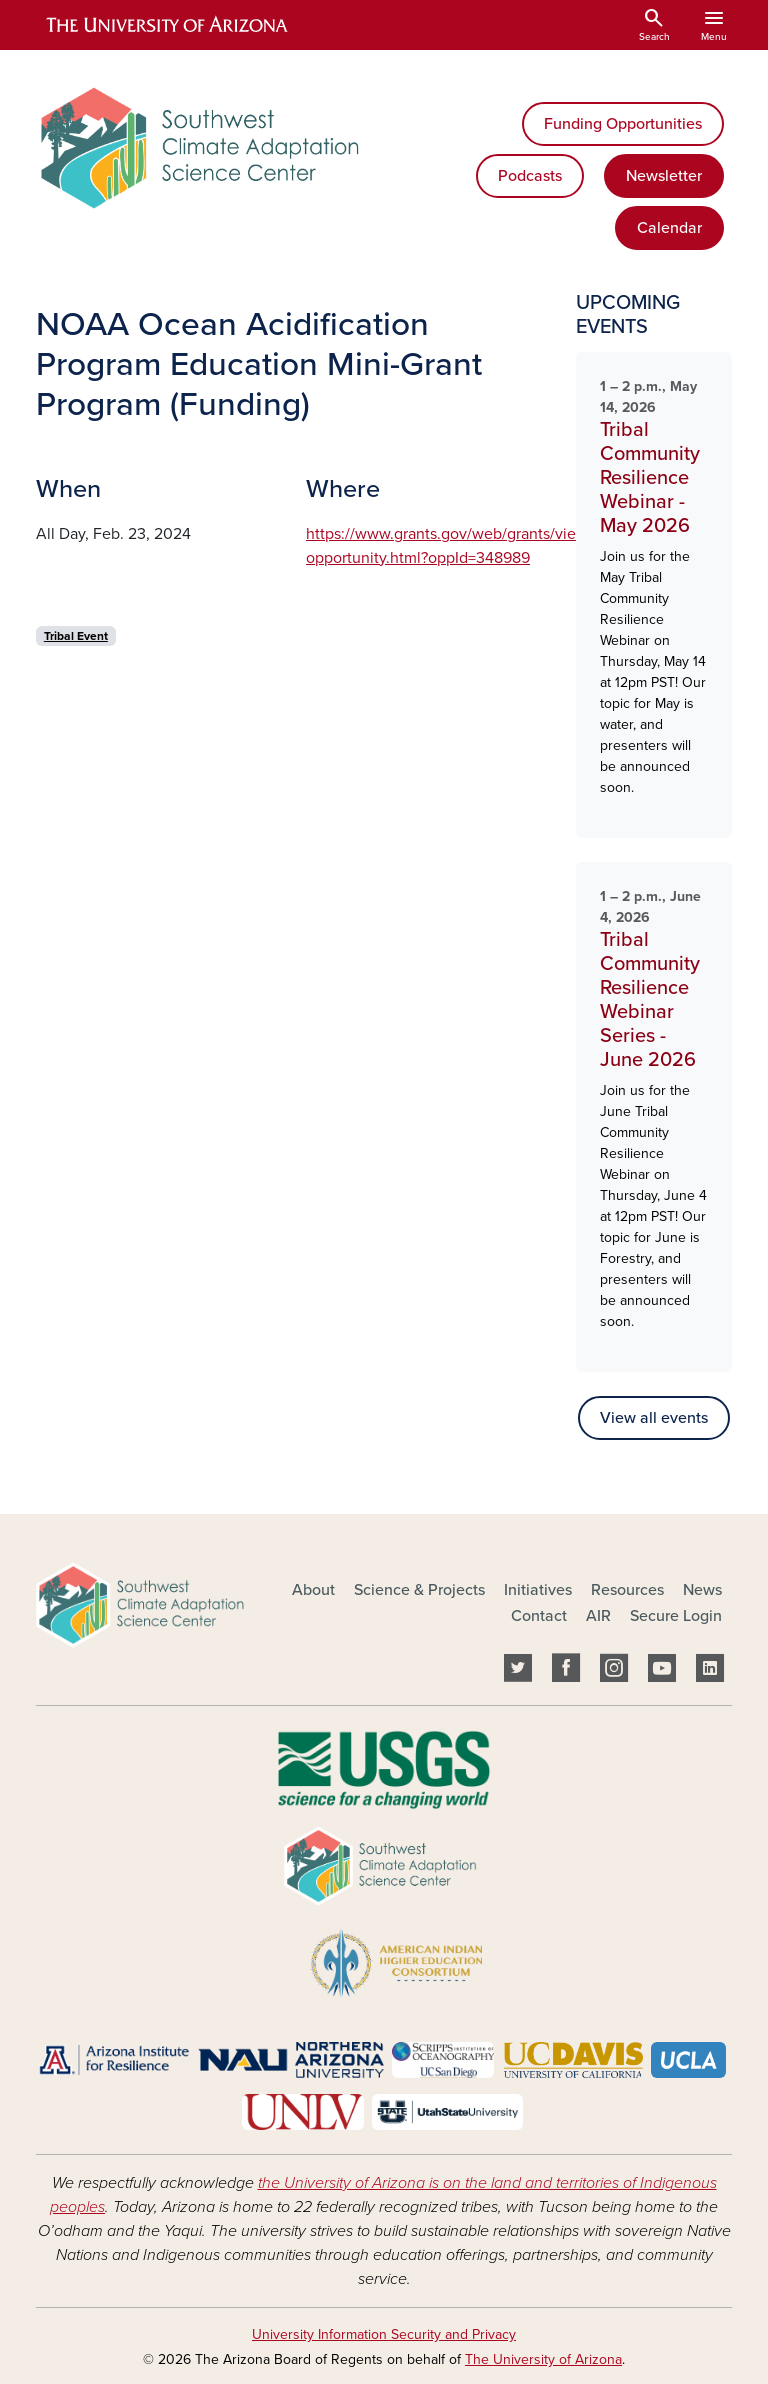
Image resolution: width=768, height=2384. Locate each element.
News (702, 1590)
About (313, 1590)
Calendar (669, 228)
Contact (539, 1616)
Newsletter (664, 176)
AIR (598, 1616)
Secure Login (676, 1616)
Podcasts (530, 176)
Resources (627, 1590)
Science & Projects (419, 1590)
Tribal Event (76, 636)
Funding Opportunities (623, 124)
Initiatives (538, 1590)
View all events (654, 1418)
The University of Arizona (543, 2359)
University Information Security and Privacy (384, 2334)
